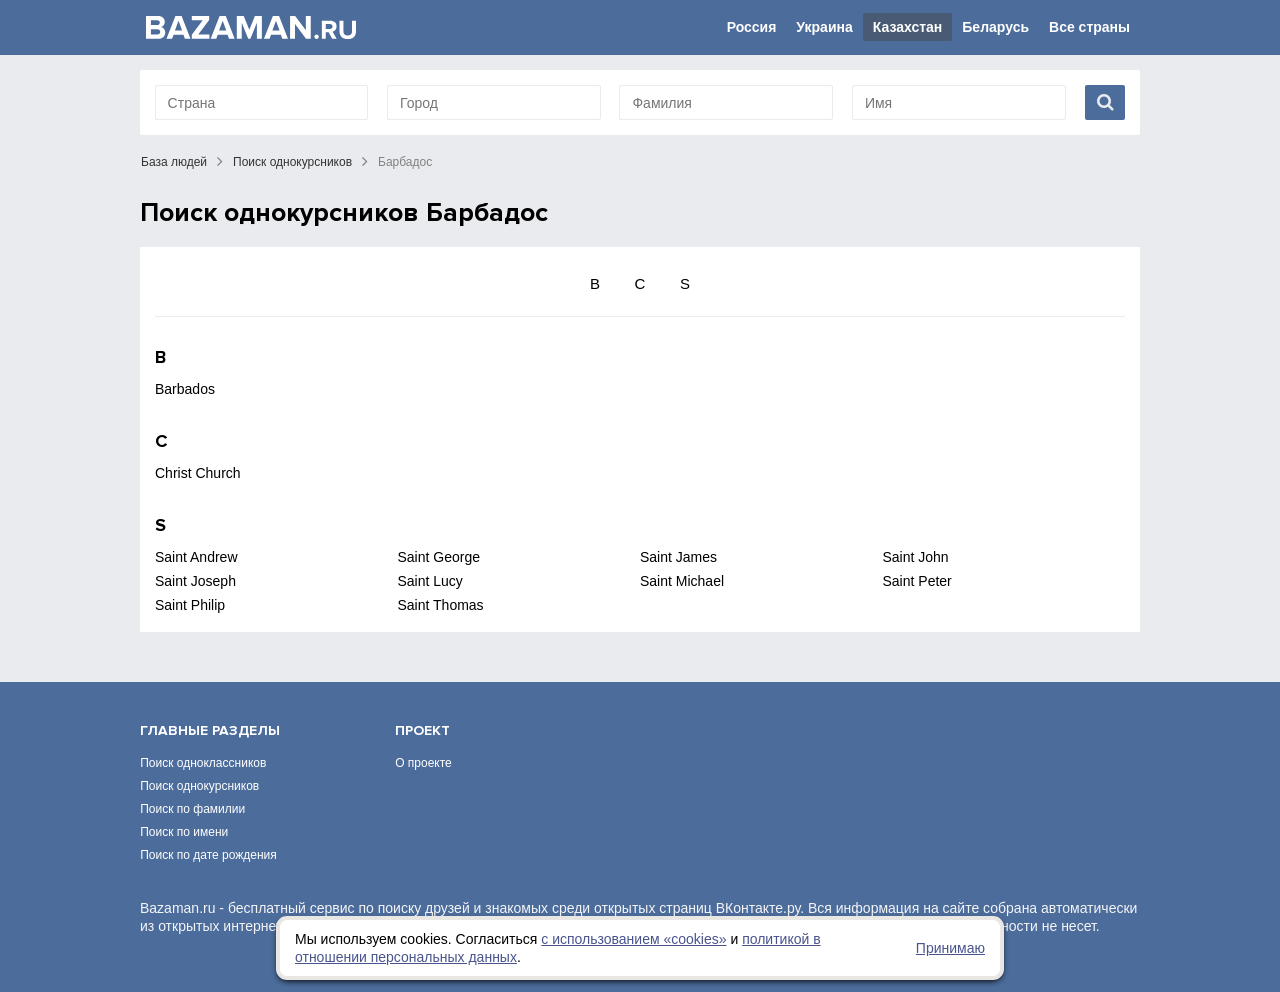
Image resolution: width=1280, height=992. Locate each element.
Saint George (439, 557)
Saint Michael (682, 581)
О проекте (423, 763)
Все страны (1089, 27)
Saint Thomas (441, 605)
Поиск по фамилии (192, 809)
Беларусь (995, 27)
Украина (824, 27)
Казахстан (908, 27)
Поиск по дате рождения (208, 855)
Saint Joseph (195, 581)
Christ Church (198, 473)
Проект (422, 730)
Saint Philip (190, 605)
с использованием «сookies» (633, 939)
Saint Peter (917, 581)
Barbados (185, 389)
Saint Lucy (430, 581)
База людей (174, 162)
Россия (752, 27)
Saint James (678, 557)
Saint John (916, 557)
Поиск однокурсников (292, 162)
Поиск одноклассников (203, 763)
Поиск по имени (184, 832)
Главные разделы (210, 730)
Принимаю (950, 948)
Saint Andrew (196, 557)
